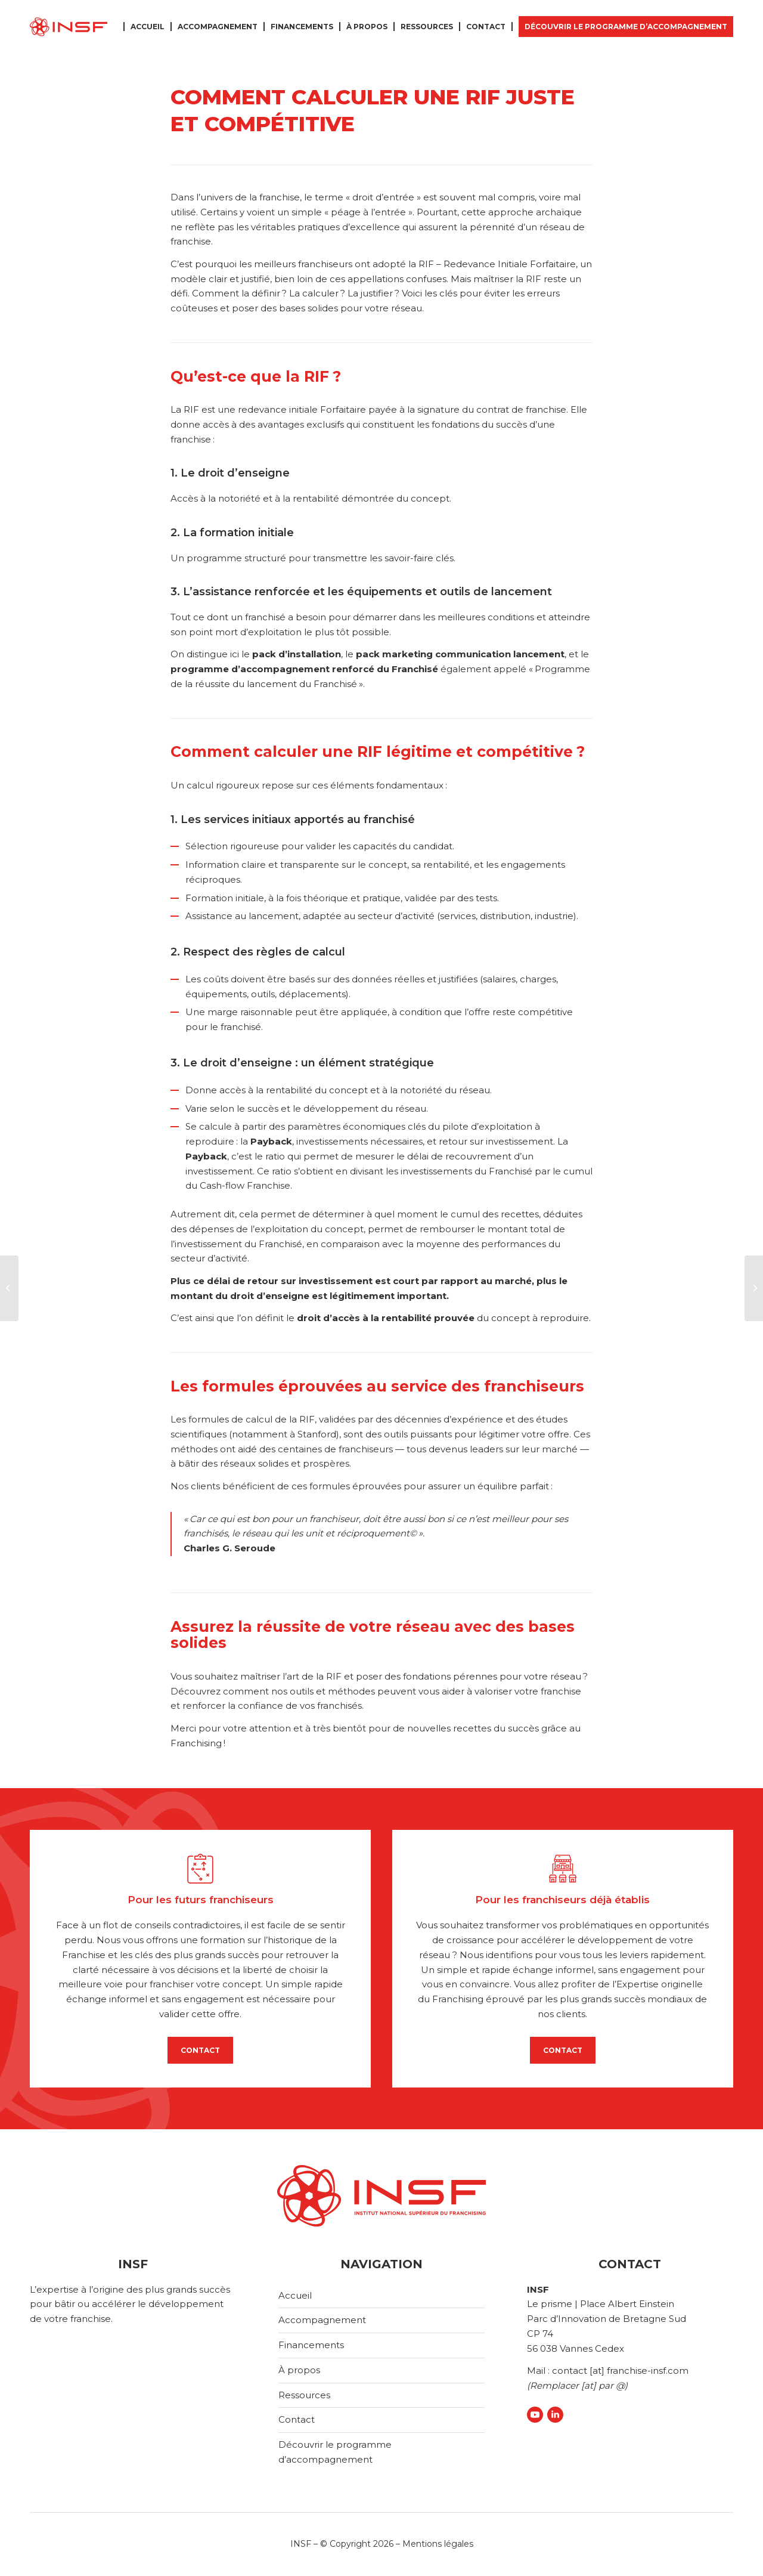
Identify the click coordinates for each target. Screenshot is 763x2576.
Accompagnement (322, 2319)
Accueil (295, 2295)
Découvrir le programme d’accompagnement (335, 2452)
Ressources (304, 2395)
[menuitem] (149, 27)
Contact (296, 2419)
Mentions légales (437, 2543)
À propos (299, 2370)
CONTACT (200, 2050)
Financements (311, 2345)
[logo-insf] (68, 27)
